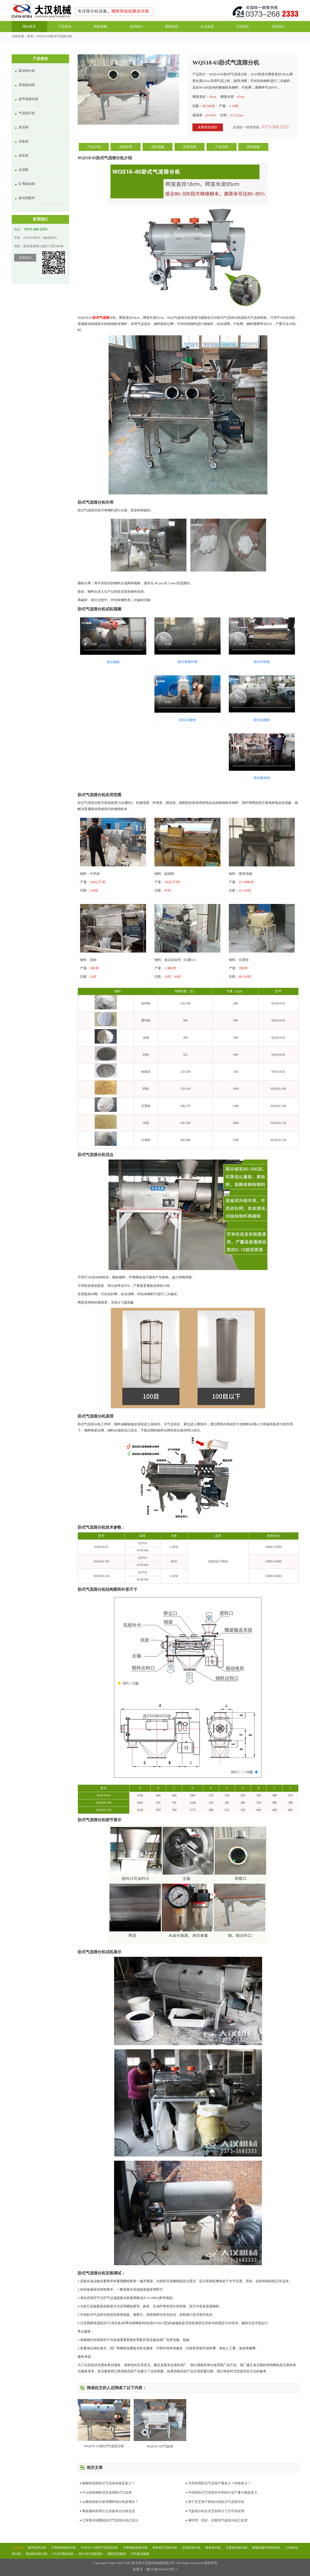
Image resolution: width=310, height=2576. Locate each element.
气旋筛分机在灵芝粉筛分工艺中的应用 (216, 2511)
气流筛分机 (27, 113)
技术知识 (136, 26)
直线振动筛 (27, 85)
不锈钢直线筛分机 (63, 2547)
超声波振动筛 (28, 99)
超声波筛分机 (37, 2547)
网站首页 (29, 26)
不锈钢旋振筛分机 (135, 2547)
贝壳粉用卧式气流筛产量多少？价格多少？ (219, 2483)
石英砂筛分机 (191, 2547)
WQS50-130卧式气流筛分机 (99, 2547)
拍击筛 (23, 155)
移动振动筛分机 (36, 2553)
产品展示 (64, 26)
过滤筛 (23, 169)
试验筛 (23, 141)
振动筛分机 (27, 70)
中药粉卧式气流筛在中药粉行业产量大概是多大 (222, 2492)
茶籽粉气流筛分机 (164, 2547)
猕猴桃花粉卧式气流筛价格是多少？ (108, 2483)
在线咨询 (25, 257)
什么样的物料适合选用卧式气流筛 (107, 2492)
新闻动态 (171, 26)
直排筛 (23, 127)
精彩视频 (100, 26)
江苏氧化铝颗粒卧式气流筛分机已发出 (110, 2520)
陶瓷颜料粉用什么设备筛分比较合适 (108, 2511)
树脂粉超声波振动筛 (266, 2547)
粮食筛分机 (213, 2547)
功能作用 (125, 147)
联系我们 (278, 26)
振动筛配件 (27, 198)
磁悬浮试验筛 (116, 2553)
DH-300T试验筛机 (90, 2553)
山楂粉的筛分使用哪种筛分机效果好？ (110, 2502)
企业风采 (207, 26)
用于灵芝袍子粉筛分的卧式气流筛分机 (216, 2502)
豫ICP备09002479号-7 (161, 2569)
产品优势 (221, 147)
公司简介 (242, 26)
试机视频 (157, 147)
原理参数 (253, 147)
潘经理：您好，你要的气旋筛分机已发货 (218, 2520)
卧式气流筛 (101, 317)
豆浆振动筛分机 (236, 2547)
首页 (30, 36)
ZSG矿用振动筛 (62, 2553)
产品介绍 (93, 147)
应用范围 (189, 147)
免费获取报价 (208, 127)
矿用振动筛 (27, 184)
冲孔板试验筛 (140, 2553)
